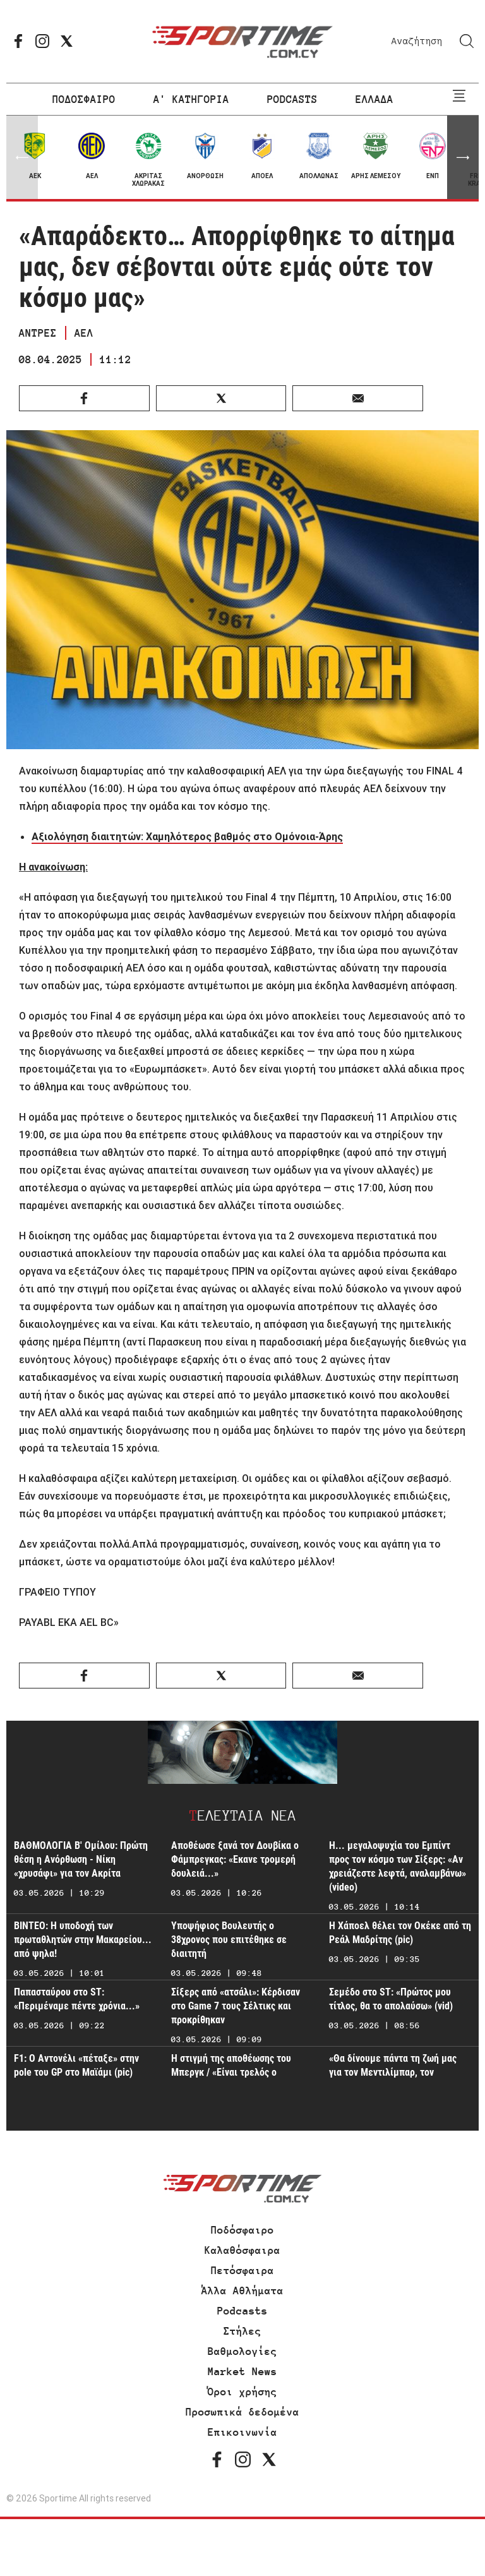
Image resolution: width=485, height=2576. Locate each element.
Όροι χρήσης (242, 2391)
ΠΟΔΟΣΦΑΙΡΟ (84, 99)
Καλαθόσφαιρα (242, 2250)
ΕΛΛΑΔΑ (374, 99)
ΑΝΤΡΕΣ (38, 333)
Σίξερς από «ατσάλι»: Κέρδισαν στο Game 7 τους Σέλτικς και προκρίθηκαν (235, 2006)
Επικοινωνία (242, 2432)
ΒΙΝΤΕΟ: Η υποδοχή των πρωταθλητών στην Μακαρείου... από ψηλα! (83, 1939)
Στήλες (242, 2331)
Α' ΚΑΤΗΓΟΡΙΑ (191, 99)
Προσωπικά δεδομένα (242, 2411)
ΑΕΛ (84, 333)
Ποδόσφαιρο (242, 2230)
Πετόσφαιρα (242, 2270)
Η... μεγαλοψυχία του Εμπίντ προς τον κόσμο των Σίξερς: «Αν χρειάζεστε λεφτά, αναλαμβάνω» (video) (397, 1866)
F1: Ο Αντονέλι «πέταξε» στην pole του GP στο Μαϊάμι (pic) (76, 2065)
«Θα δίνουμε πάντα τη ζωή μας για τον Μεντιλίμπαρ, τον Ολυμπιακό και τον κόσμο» (393, 2072)
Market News (242, 2371)
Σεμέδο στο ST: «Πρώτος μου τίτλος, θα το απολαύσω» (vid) (391, 1999)
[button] (463, 157)
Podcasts (242, 2310)
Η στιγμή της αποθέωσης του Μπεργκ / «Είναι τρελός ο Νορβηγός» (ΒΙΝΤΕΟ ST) (231, 2072)
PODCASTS (292, 99)
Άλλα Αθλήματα (242, 2290)
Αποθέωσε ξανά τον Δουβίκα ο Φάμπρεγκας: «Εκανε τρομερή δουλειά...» (235, 1859)
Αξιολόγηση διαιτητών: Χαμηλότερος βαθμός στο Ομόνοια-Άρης (187, 836)
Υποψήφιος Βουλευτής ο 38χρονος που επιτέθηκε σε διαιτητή (229, 1939)
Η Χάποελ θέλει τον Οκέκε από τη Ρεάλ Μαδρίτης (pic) (400, 1933)
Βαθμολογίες (242, 2351)
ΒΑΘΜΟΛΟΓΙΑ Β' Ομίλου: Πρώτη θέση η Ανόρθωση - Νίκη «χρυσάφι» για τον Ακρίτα (81, 1859)
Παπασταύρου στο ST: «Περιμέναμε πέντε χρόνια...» (77, 1999)
